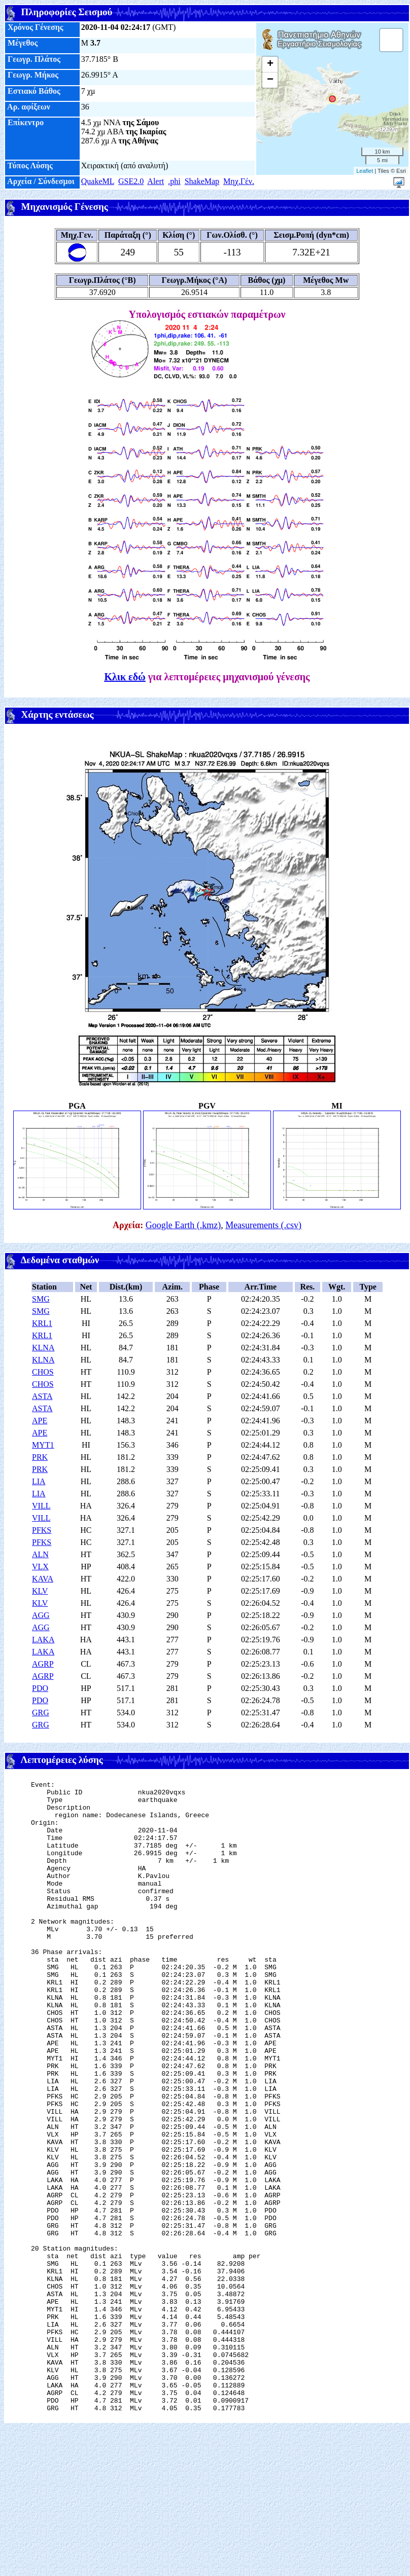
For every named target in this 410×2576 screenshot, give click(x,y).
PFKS (41, 1530)
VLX (40, 1566)
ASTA (42, 1396)
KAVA (42, 1578)
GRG (40, 1712)
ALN (40, 1554)
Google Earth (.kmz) (183, 1225)
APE (39, 1420)
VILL (41, 1505)
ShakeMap (202, 181)
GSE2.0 (131, 181)
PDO (40, 1688)
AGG (41, 1615)
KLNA (43, 1347)
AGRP (43, 1664)
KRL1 (42, 1323)
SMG (41, 1299)
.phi (174, 181)
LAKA (43, 1639)
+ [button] (270, 64)
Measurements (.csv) (263, 1225)
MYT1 (43, 1445)
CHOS (43, 1372)
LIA (39, 1481)
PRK (40, 1457)
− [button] (270, 80)
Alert (155, 181)
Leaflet (364, 171)
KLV (40, 1591)
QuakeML (97, 181)
